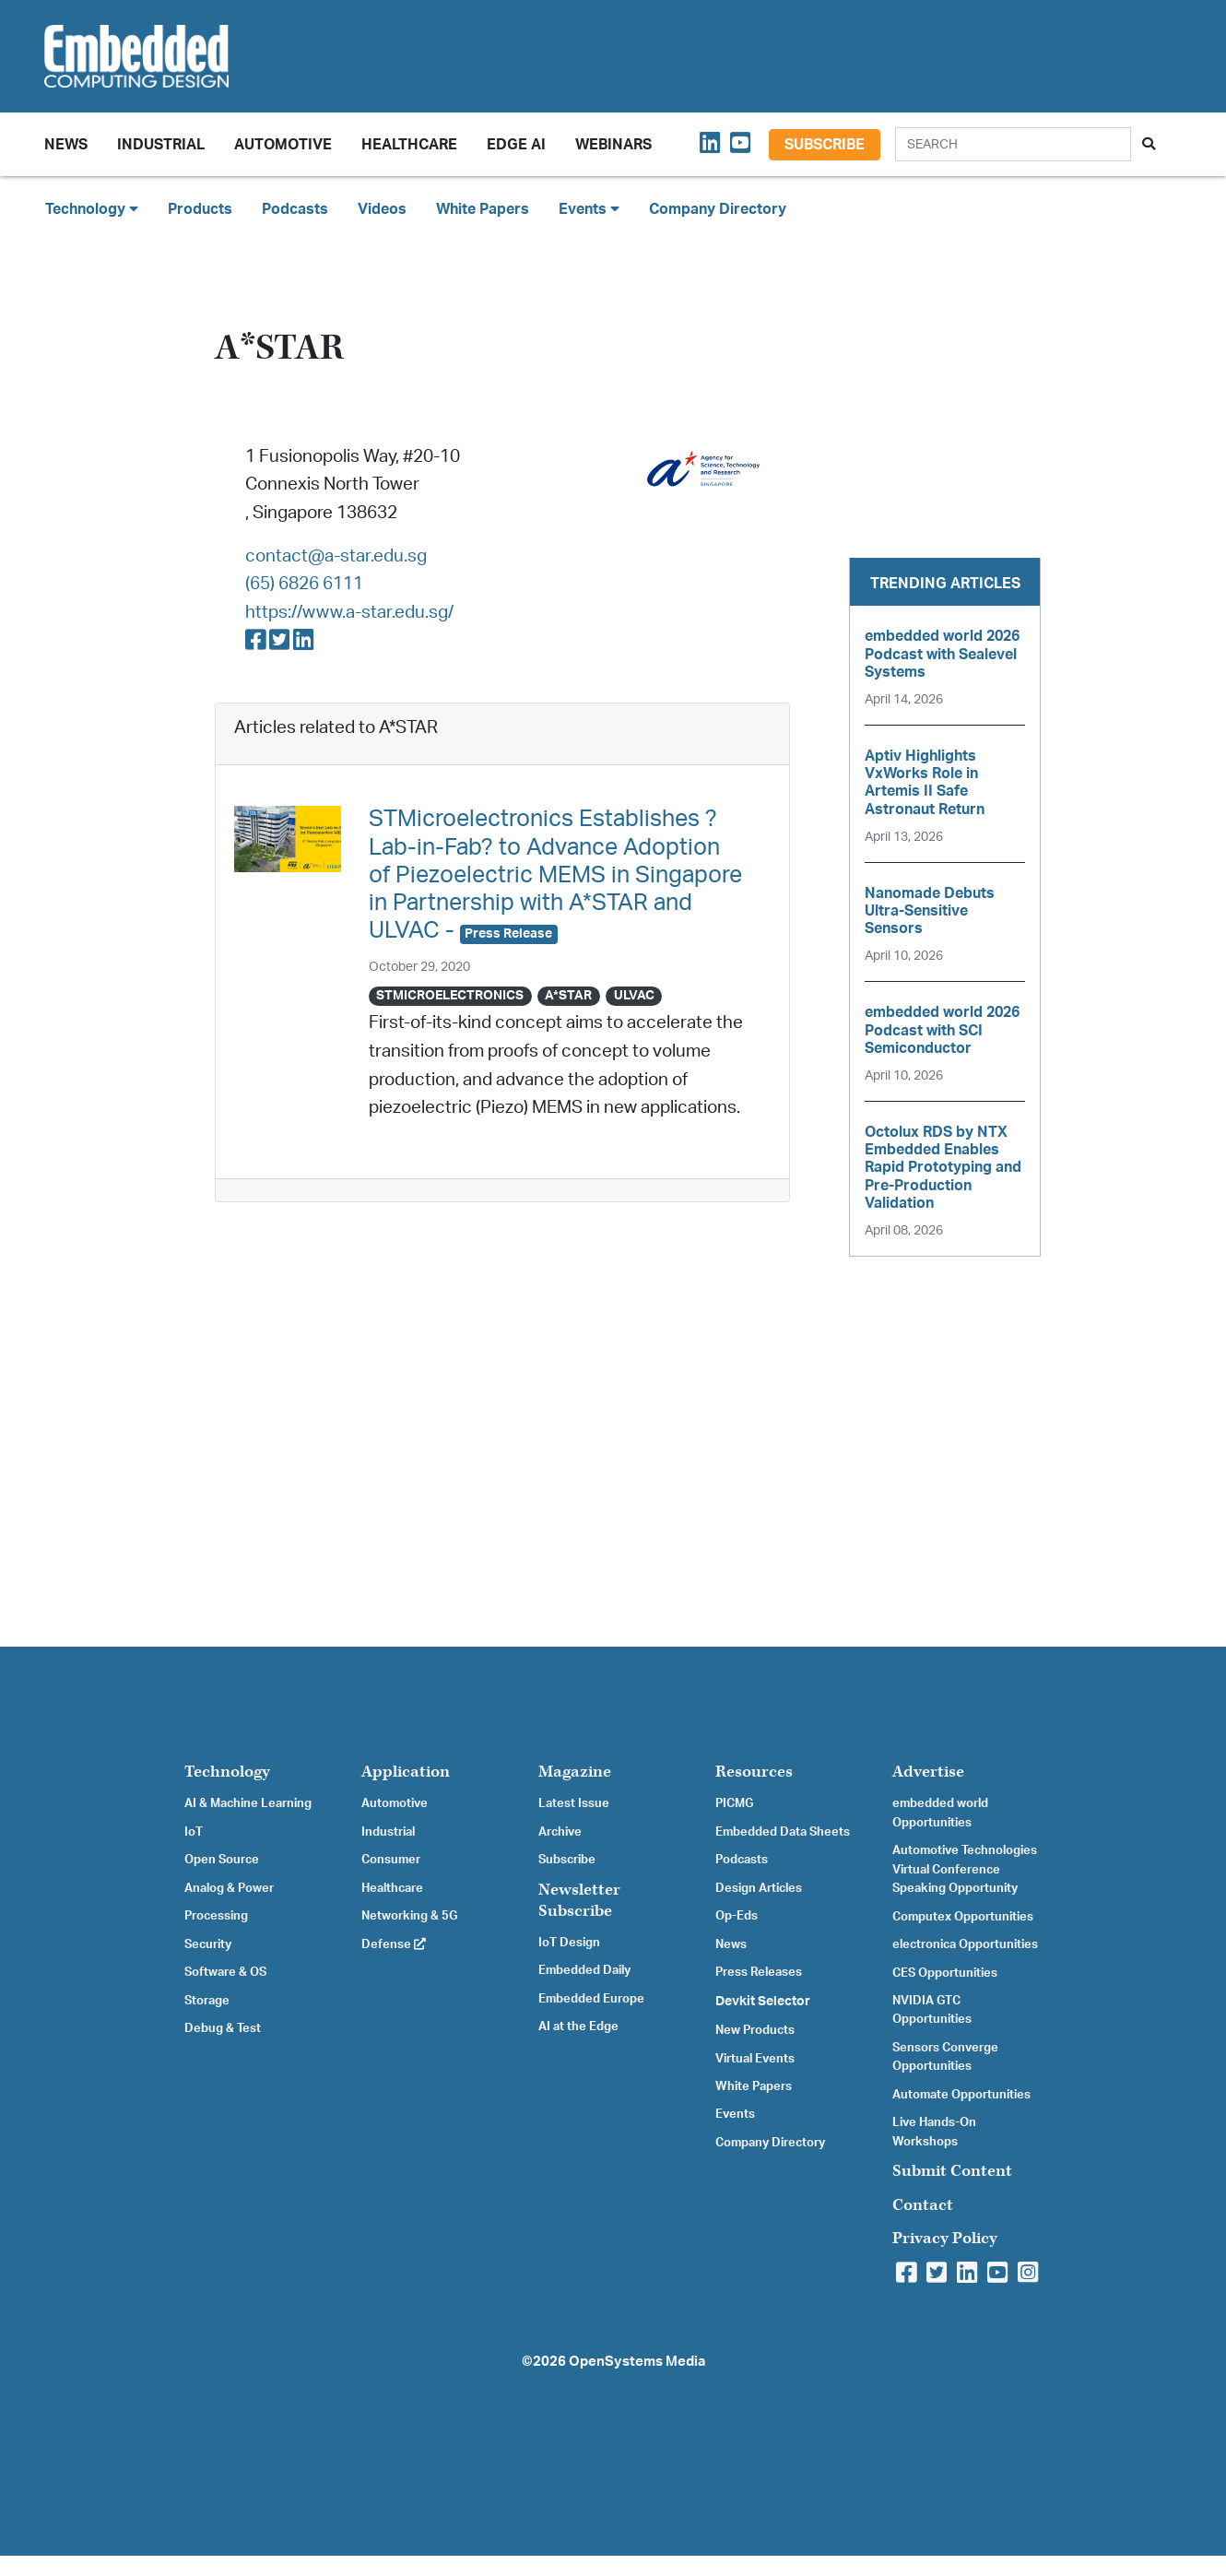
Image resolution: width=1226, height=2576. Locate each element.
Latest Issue (573, 1803)
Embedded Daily (584, 1970)
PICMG (734, 1803)
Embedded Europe (591, 1998)
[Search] (1013, 144)
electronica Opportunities (965, 1944)
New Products (755, 2030)
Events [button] (589, 209)
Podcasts (295, 209)
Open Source (221, 1859)
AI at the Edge (578, 2026)
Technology (227, 1771)
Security (207, 1944)
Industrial (161, 144)
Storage (207, 2000)
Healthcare (409, 144)
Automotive (283, 144)
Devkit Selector (762, 2001)
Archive (560, 1831)
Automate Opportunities (961, 2094)
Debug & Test (222, 2028)
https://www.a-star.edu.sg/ (349, 612)
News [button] (66, 144)
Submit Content (952, 2170)
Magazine (574, 1771)
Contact (922, 2205)
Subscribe (824, 144)
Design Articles (758, 1888)
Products (200, 209)
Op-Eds (736, 1915)
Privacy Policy (944, 2238)
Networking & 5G (409, 1915)
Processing (216, 1915)
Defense (393, 1944)
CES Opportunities (944, 1973)
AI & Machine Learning (248, 1803)
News (731, 1944)
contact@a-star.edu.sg (336, 556)
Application (405, 1771)
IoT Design (569, 1942)
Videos (382, 209)
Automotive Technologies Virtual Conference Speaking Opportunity (964, 1869)
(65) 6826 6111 (304, 584)
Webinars (613, 144)
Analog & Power (229, 1888)
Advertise (928, 1771)
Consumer (390, 1859)
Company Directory (717, 209)
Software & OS (225, 1972)
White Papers (482, 209)
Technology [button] (91, 209)
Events (735, 2114)
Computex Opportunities (962, 1916)
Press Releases (758, 1972)
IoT (193, 1831)
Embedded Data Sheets (782, 1831)
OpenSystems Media (637, 2362)
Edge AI (516, 144)
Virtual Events (755, 2058)
